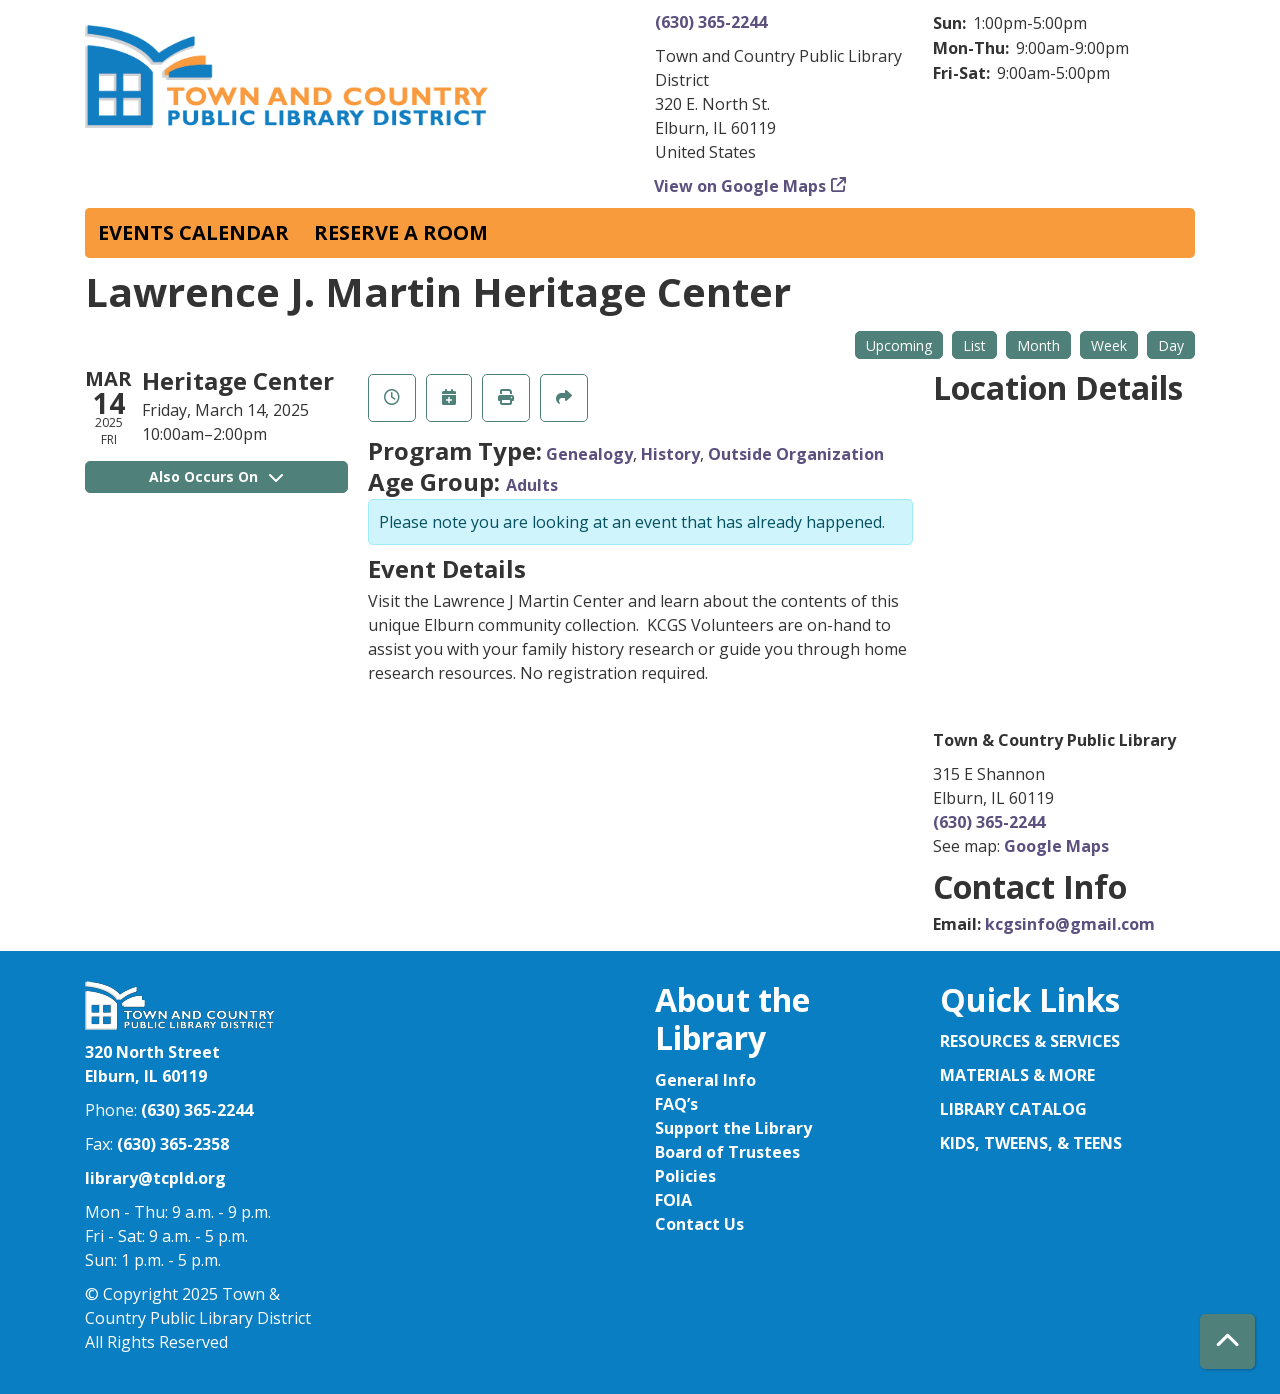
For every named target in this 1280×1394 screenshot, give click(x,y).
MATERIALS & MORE (1017, 1075)
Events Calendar (193, 232)
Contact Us (699, 1224)
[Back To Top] (1227, 1341)
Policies (685, 1176)
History (670, 454)
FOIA (673, 1200)
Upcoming (899, 345)
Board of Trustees (727, 1152)
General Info (705, 1080)
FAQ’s (676, 1104)
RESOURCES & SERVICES (1032, 1041)
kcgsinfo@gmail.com (1070, 924)
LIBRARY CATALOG (1013, 1109)
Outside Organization (796, 454)
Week (1109, 345)
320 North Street (152, 1052)
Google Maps (1056, 846)
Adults (532, 485)
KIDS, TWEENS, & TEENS (1031, 1143)
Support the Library (733, 1128)
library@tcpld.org (155, 1178)
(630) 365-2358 (173, 1144)
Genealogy (589, 454)
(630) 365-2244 (711, 22)
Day (1171, 345)
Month (1038, 345)
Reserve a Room (401, 232)
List (974, 345)
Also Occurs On (216, 476)
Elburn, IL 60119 (146, 1076)
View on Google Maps (740, 186)
